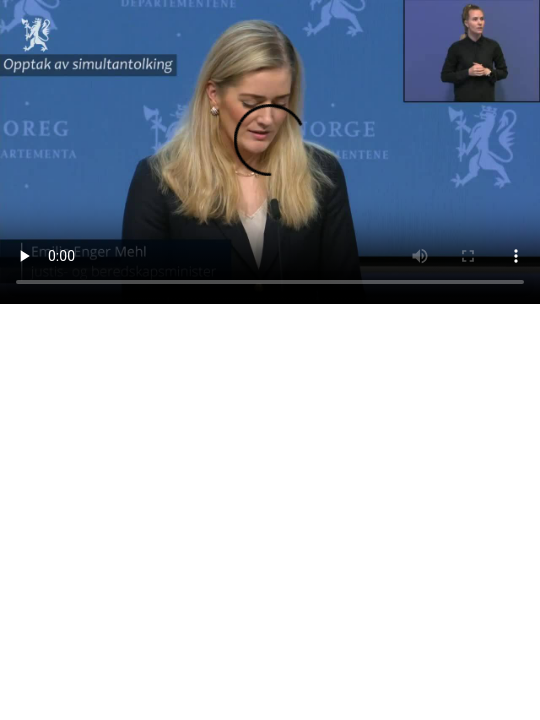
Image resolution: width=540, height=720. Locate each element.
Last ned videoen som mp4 (82, 326)
